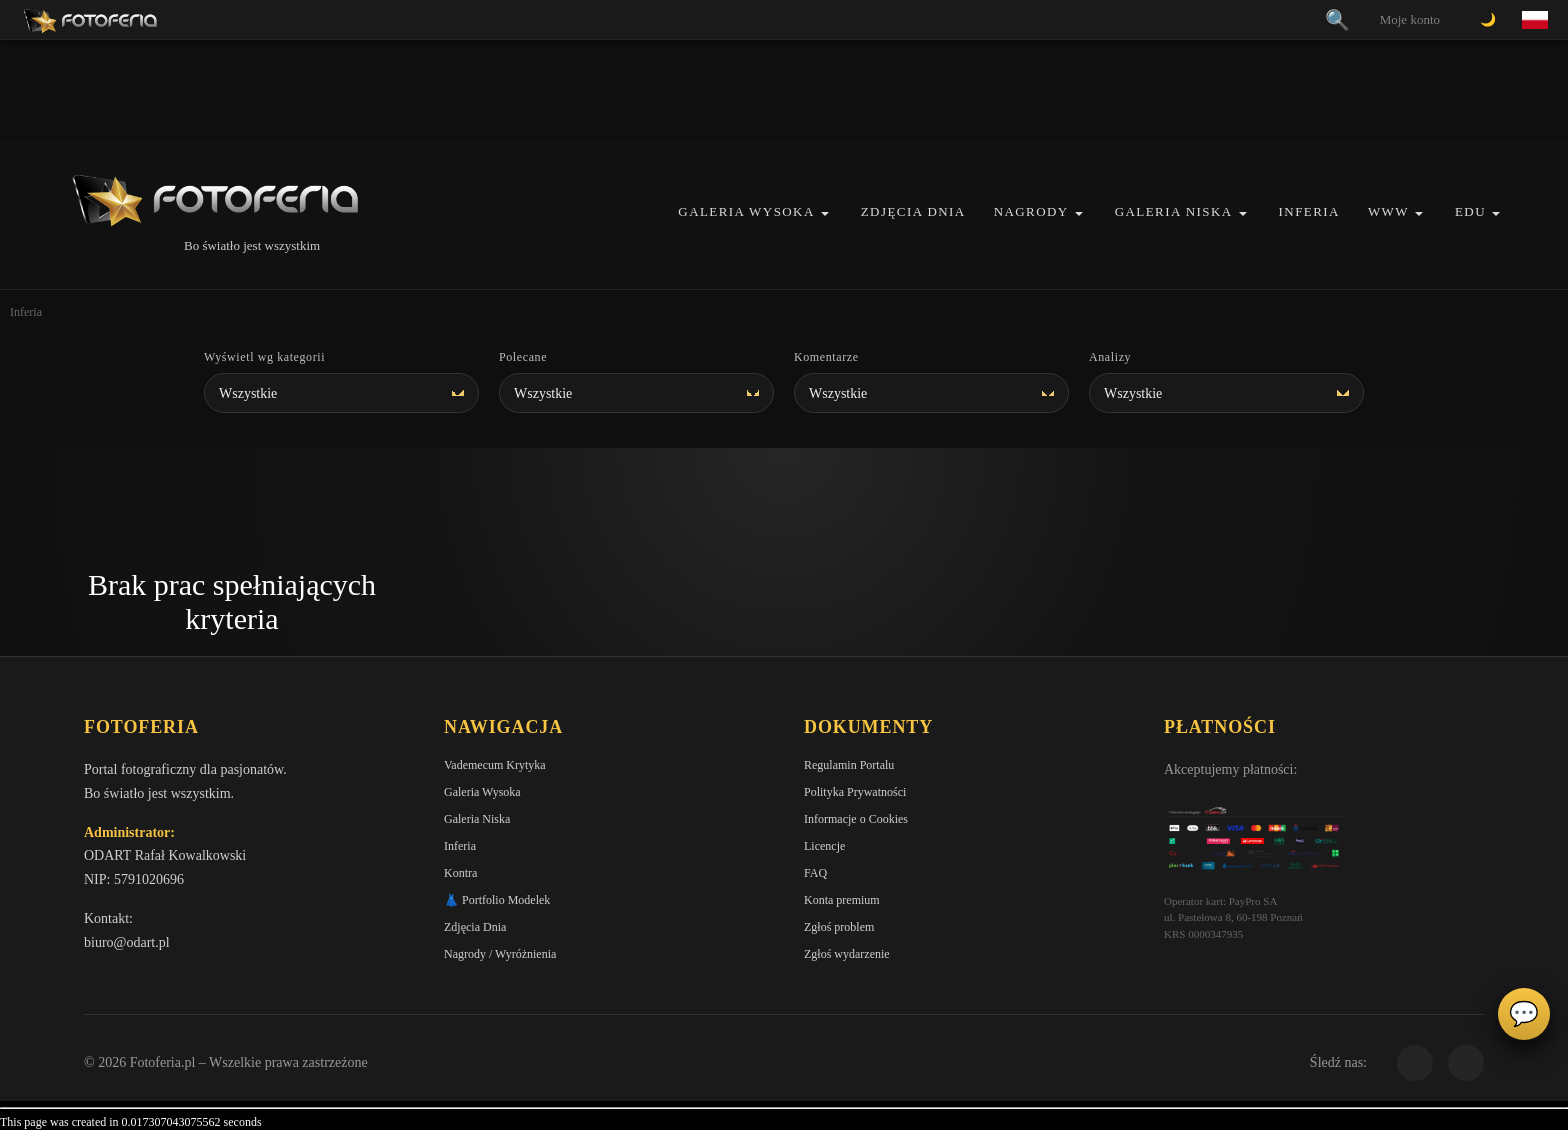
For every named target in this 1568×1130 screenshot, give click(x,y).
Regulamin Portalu (849, 765)
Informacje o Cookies (856, 819)
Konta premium (842, 900)
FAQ (815, 873)
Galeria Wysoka (746, 211)
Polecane (523, 357)
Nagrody (1031, 211)
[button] (825, 213)
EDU (1470, 211)
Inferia (1309, 211)
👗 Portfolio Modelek (497, 900)
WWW (1388, 211)
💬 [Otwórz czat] (1524, 1014)
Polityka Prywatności (855, 792)
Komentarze (826, 357)
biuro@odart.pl (127, 942)
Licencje (824, 846)
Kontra (460, 873)
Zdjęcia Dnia (913, 211)
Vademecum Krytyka (495, 765)
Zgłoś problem (839, 927)
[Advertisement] (784, 90)
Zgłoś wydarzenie (847, 954)
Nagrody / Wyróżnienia (500, 954)
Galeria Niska (1174, 211)
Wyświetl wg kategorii (264, 357)
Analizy (1110, 357)
